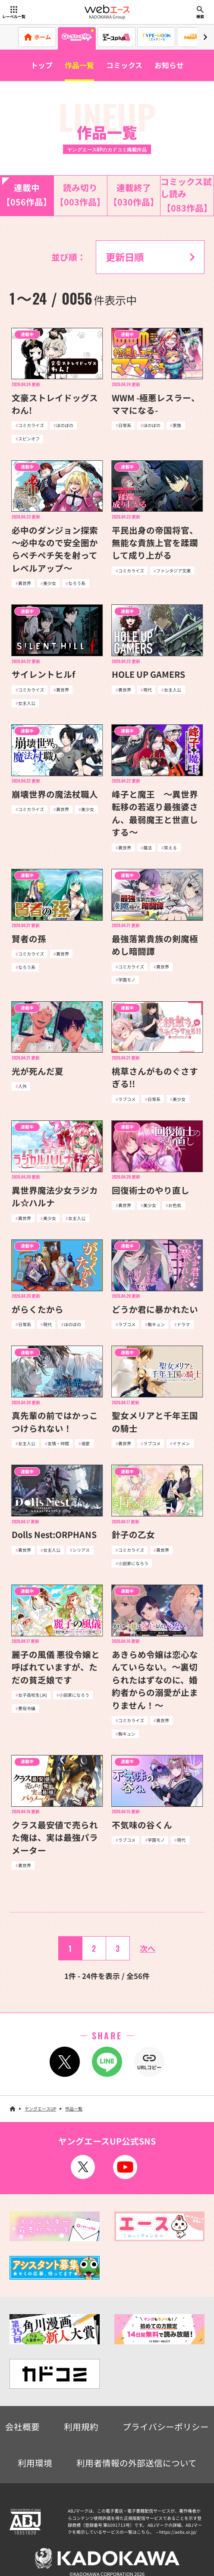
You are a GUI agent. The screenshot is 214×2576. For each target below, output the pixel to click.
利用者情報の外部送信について (136, 2462)
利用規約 (81, 2426)
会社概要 (22, 2426)
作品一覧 (79, 65)
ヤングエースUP (40, 2108)
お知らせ (169, 65)
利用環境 (35, 2462)
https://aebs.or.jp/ (178, 2532)
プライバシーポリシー (166, 2426)
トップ (42, 65)
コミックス (124, 65)
